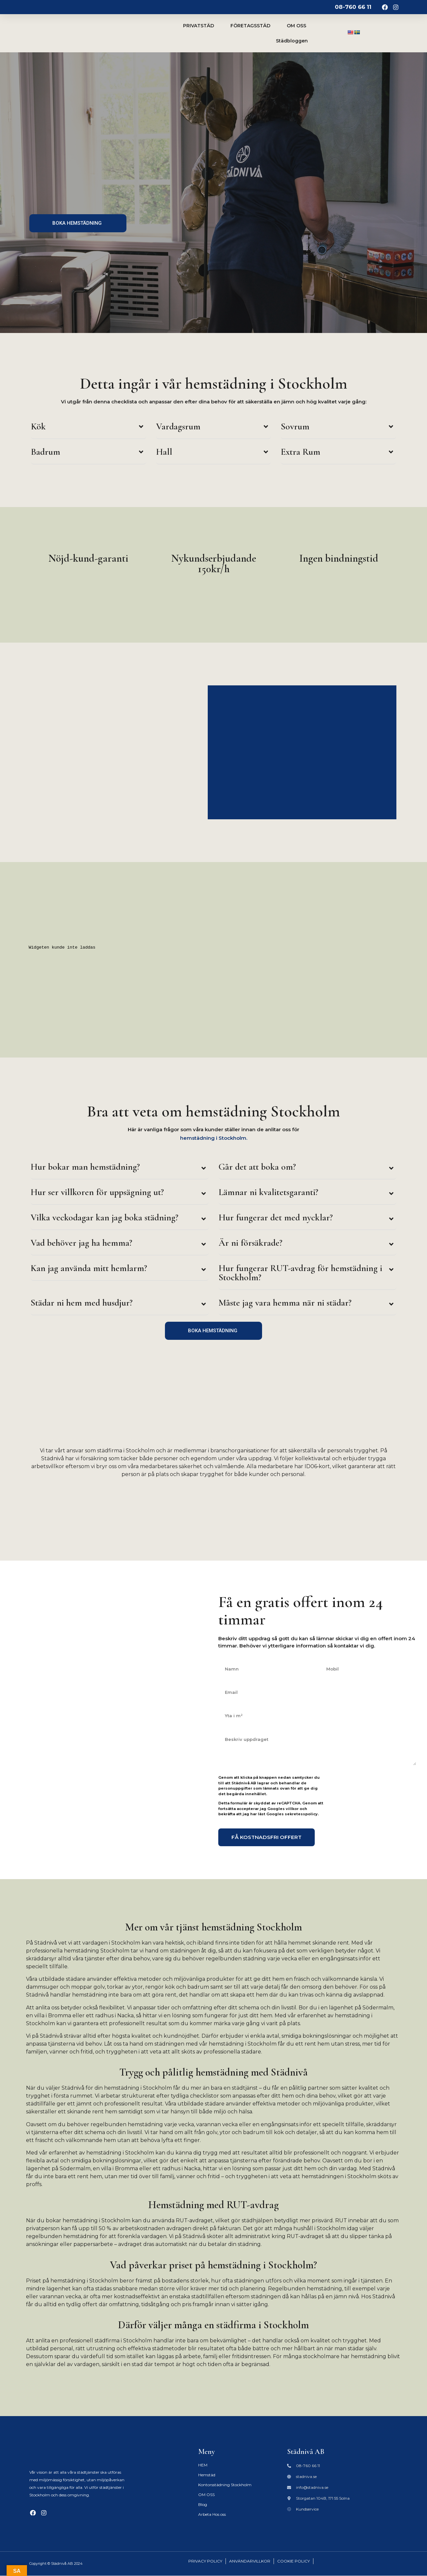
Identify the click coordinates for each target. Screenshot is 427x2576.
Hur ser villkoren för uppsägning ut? (97, 1192)
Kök (38, 426)
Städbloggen (292, 41)
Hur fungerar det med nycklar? (276, 1217)
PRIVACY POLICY (205, 2561)
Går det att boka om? (257, 1166)
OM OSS (296, 26)
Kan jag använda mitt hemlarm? (89, 1268)
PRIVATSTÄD (198, 26)
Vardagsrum (178, 426)
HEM (202, 2464)
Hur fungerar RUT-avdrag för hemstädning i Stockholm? (300, 1272)
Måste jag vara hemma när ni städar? (285, 1302)
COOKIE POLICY (293, 2561)
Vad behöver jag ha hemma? (81, 1242)
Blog (202, 2504)
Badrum (45, 451)
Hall (164, 451)
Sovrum (295, 426)
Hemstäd (206, 2474)
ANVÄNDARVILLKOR (249, 2561)
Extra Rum (300, 451)
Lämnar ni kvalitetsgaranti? (268, 1192)
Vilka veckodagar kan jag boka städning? (104, 1217)
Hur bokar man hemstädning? (85, 1166)
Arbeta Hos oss (212, 2514)
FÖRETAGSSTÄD (250, 26)
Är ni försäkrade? (250, 1242)
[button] (88, 428)
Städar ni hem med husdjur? (82, 1302)
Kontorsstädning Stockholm (225, 2484)
